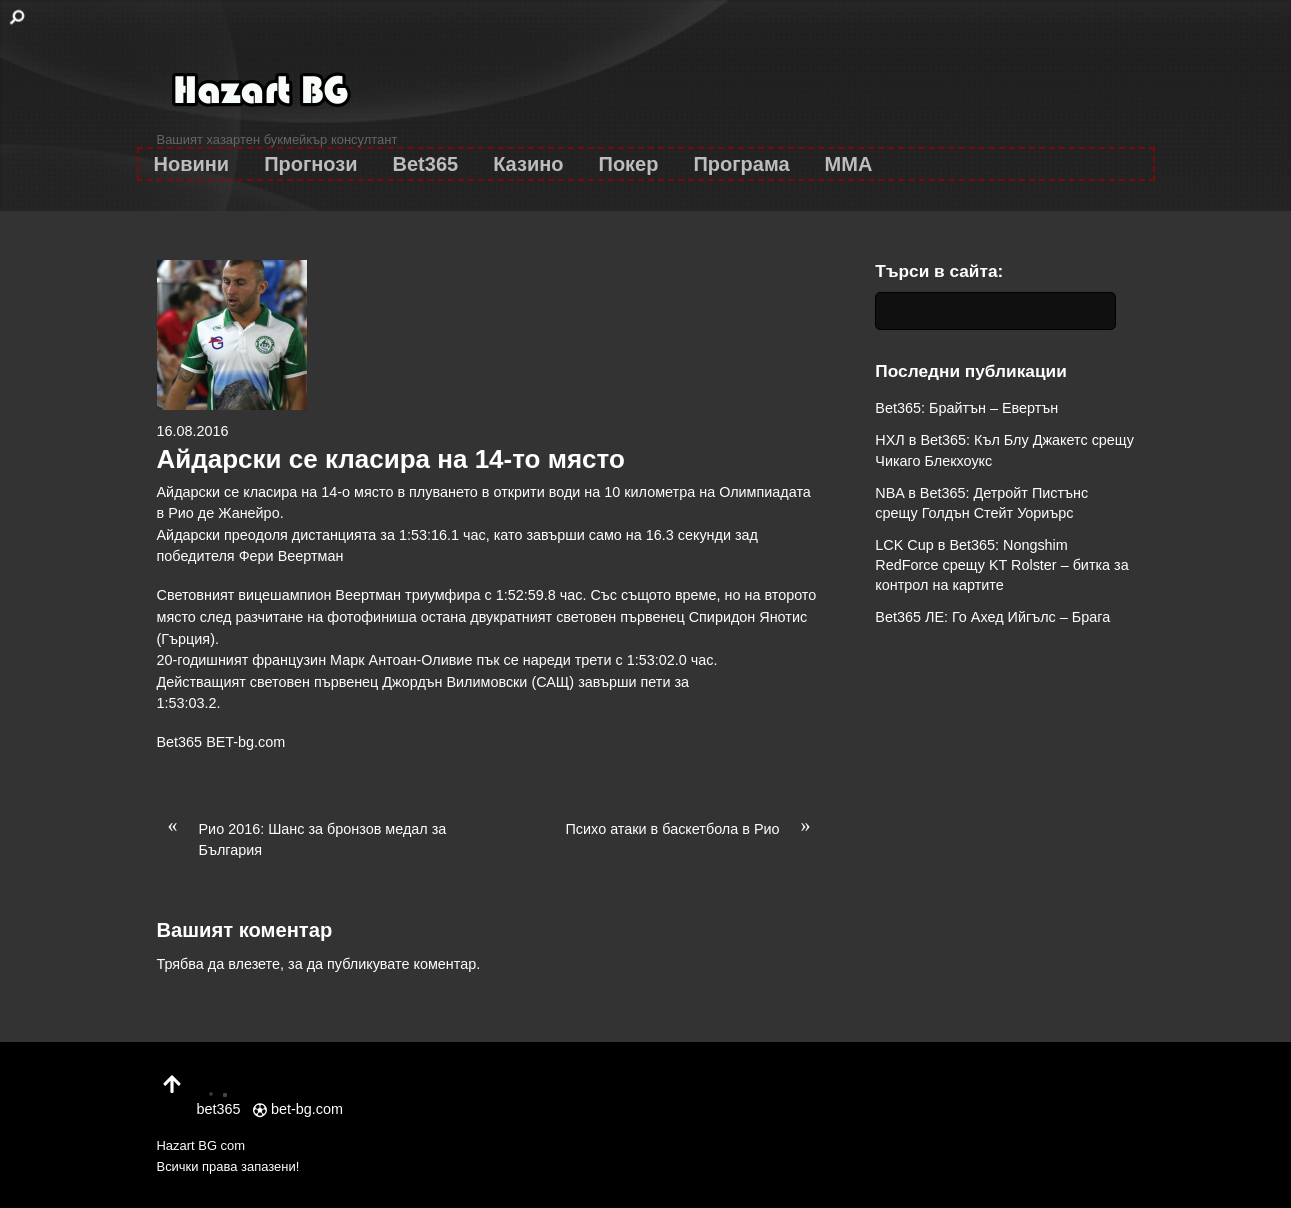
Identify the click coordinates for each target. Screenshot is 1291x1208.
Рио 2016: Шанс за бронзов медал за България (302, 839)
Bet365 (426, 164)
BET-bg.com (245, 742)
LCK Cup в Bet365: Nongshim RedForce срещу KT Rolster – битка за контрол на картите (1001, 565)
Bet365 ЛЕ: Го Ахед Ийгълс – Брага (992, 617)
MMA (849, 164)
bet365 (219, 1098)
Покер (629, 164)
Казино (528, 164)
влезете (254, 964)
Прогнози (310, 164)
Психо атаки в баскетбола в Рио (694, 830)
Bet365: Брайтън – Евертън (966, 408)
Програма (741, 164)
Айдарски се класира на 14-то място (391, 459)
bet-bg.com (298, 1109)
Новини (192, 164)
